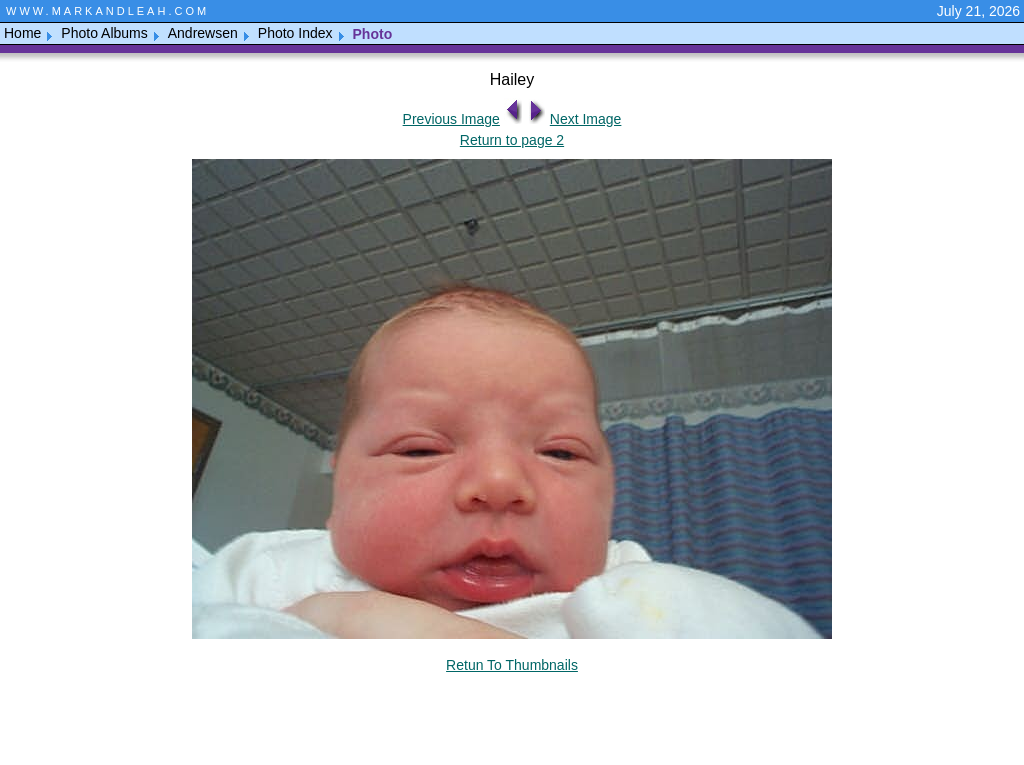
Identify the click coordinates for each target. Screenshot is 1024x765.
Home (22, 33)
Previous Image (451, 119)
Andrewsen (203, 33)
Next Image (586, 119)
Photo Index (295, 33)
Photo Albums (104, 33)
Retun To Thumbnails (512, 665)
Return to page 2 (512, 140)
